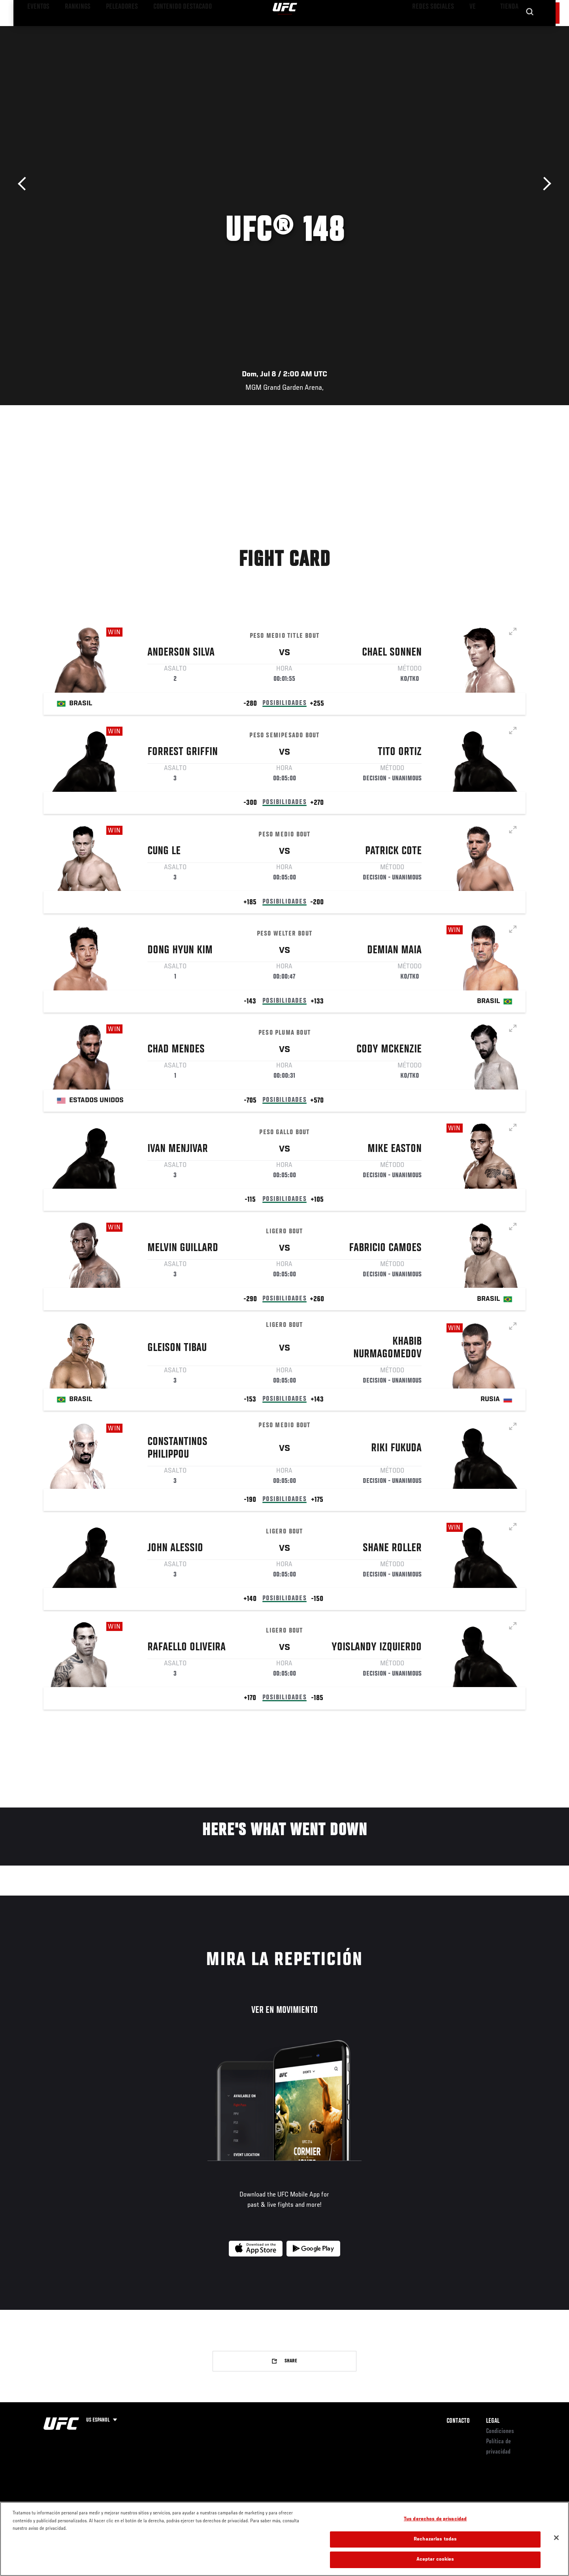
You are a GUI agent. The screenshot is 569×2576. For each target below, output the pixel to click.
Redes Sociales (440, 30)
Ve (474, 30)
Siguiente (544, 184)
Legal (492, 2421)
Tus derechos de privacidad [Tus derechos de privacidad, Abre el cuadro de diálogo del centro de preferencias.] (435, 2531)
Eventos (36, 30)
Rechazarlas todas (435, 2551)
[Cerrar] (556, 2550)
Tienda (510, 30)
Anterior (25, 184)
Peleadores (108, 30)
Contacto (458, 2421)
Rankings (70, 30)
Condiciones (500, 2431)
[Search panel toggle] (529, 30)
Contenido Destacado (159, 30)
